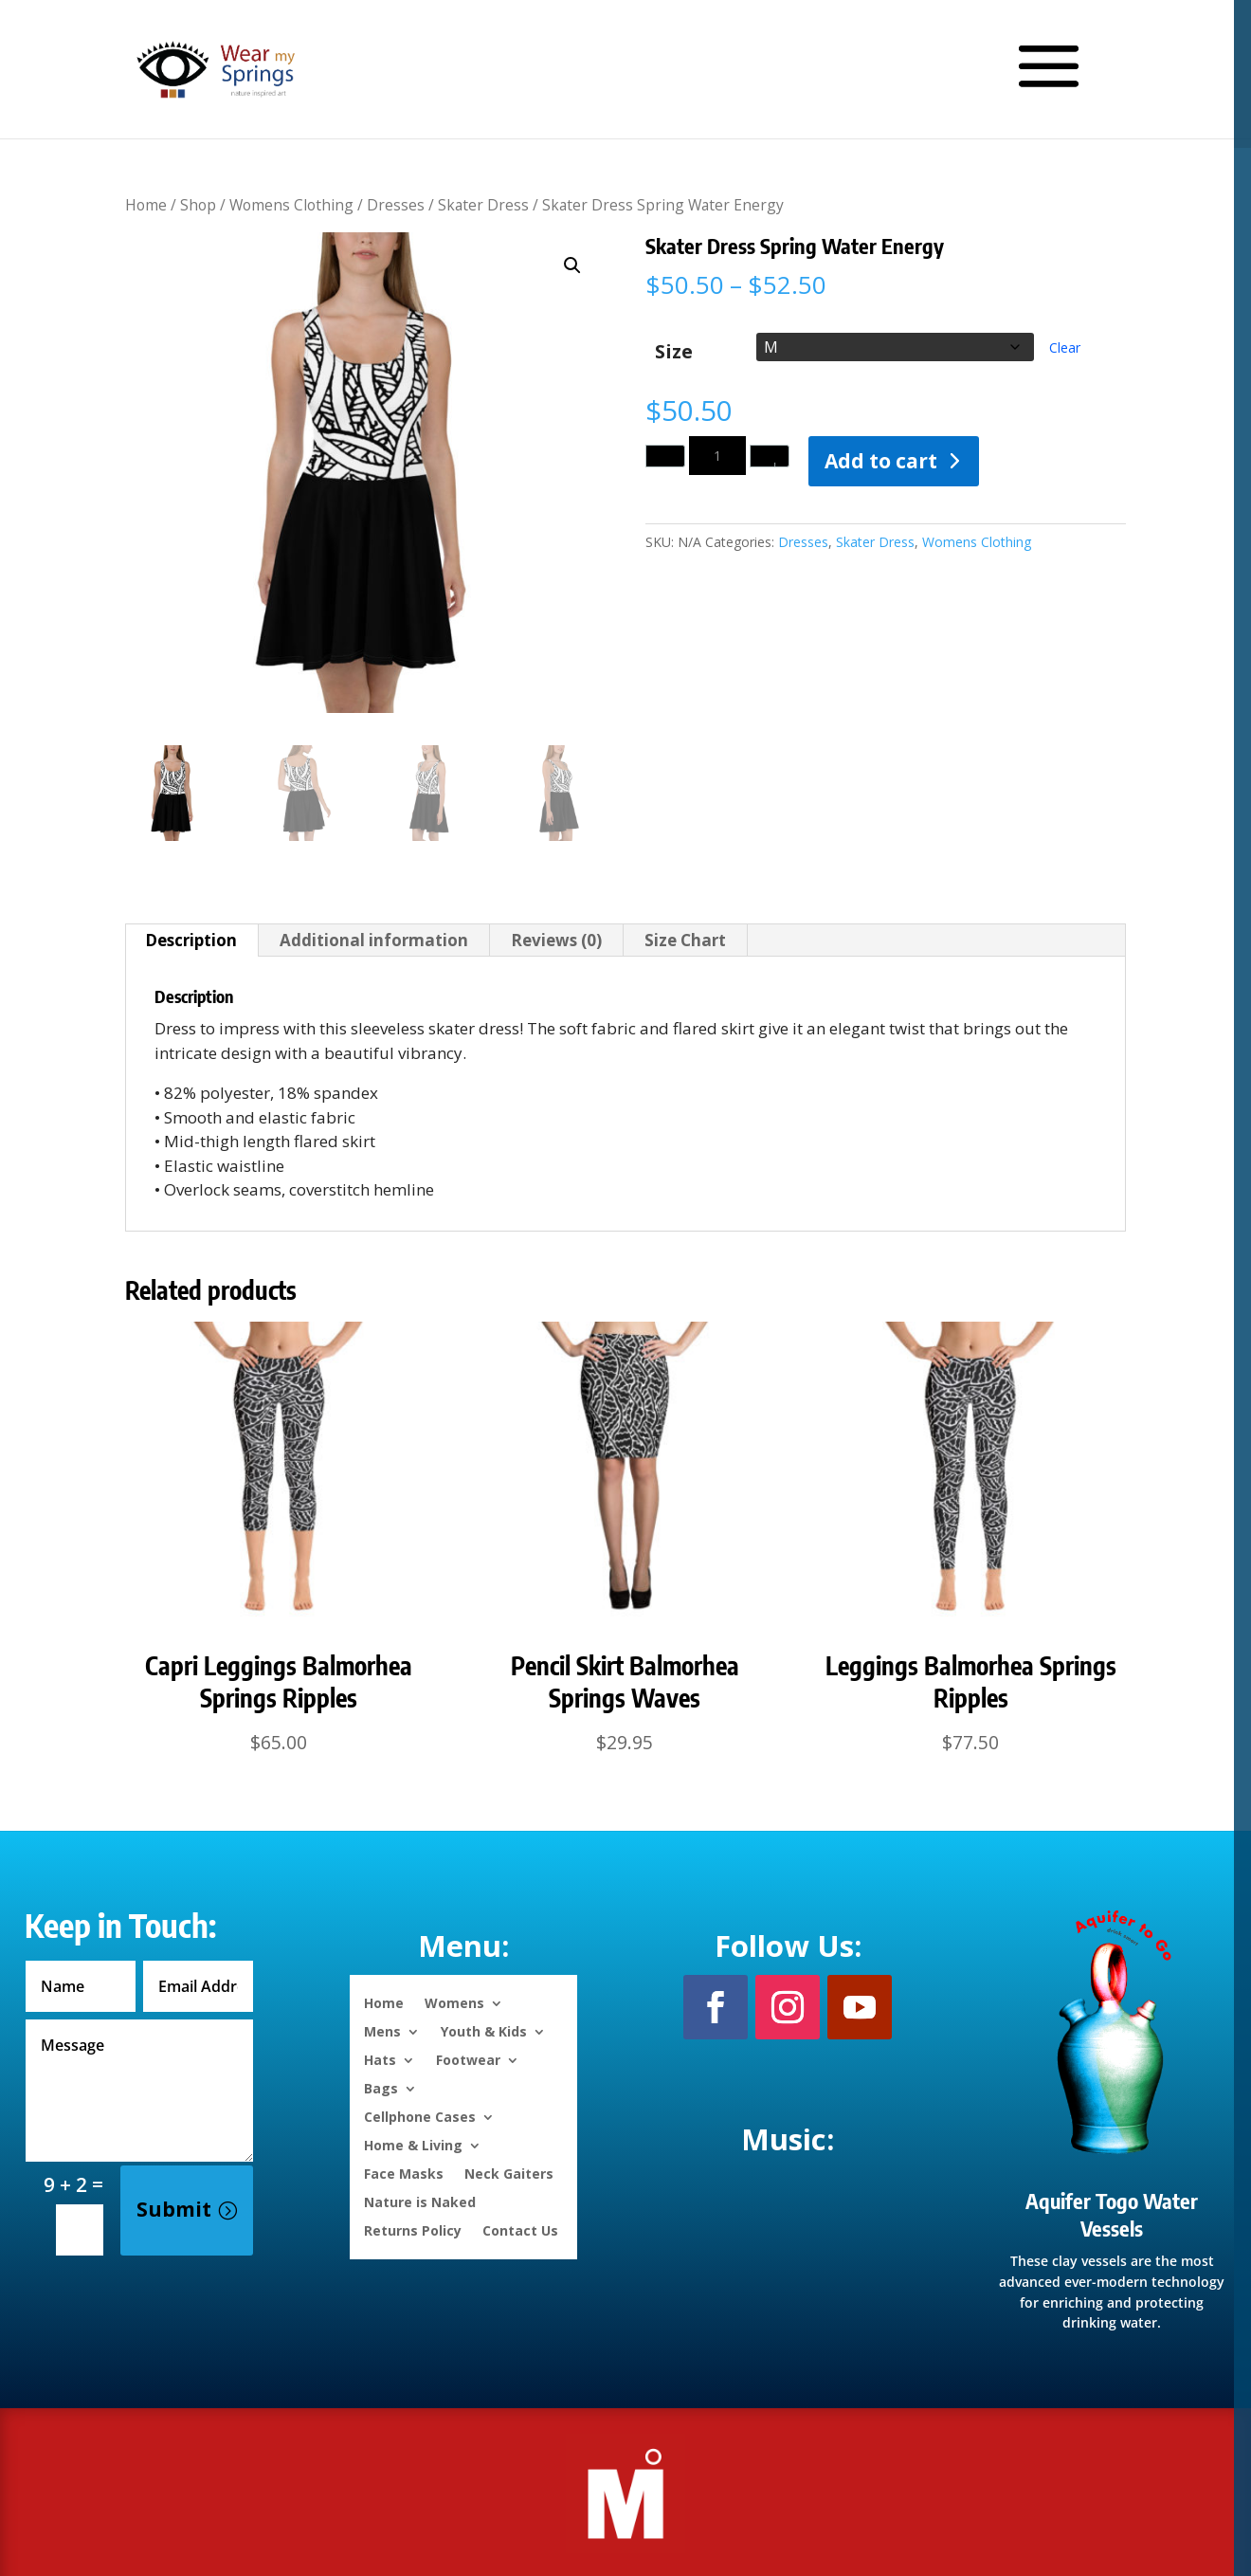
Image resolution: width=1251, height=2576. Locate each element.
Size (674, 351)
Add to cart (881, 461)
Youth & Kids (484, 2030)
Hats (380, 2059)
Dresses (396, 204)
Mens (382, 2030)
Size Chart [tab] (685, 940)
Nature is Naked (420, 2201)
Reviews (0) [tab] (556, 940)
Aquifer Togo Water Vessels (1111, 2214)
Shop (198, 204)
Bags (381, 2087)
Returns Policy (413, 2229)
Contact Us (520, 2229)
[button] (572, 265)
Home (146, 204)
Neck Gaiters (508, 2173)
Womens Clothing (291, 204)
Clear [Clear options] (1064, 347)
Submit (173, 2209)
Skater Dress (483, 204)
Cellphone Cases (420, 2116)
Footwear (468, 2059)
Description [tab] (191, 940)
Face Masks (404, 2173)
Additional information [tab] (374, 940)
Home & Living (413, 2144)
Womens (454, 2002)
